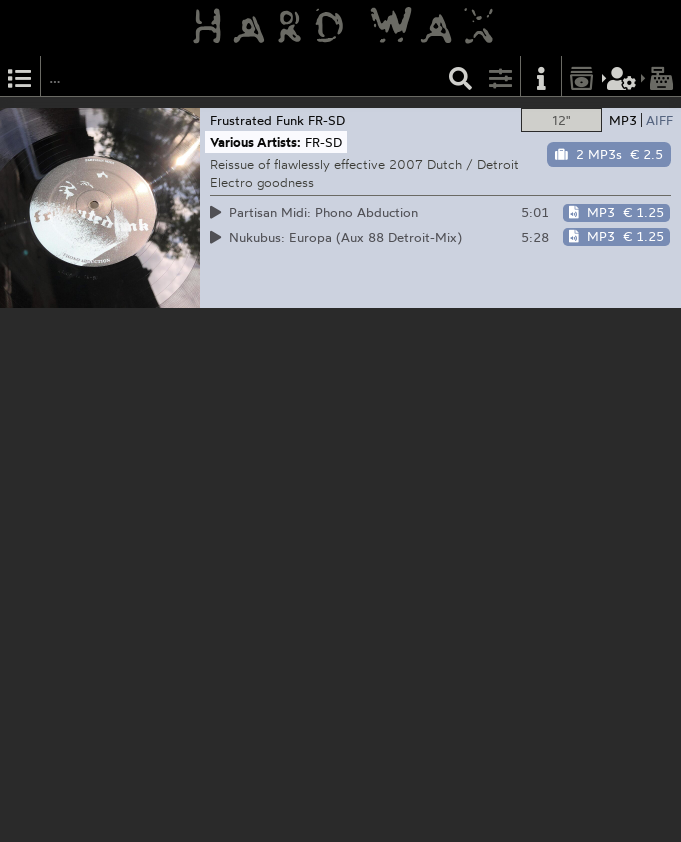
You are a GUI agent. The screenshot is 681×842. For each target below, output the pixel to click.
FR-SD (326, 120)
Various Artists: (255, 142)
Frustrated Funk (257, 120)
